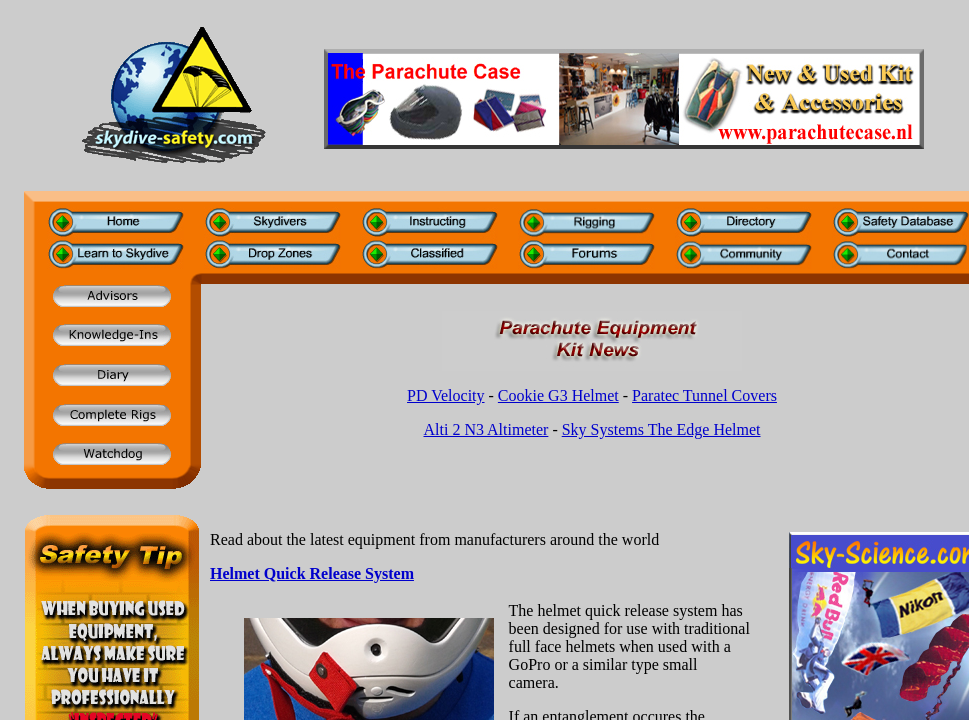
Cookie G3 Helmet (558, 395)
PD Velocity (445, 395)
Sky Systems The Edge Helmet (661, 429)
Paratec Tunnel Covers (704, 395)
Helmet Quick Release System (312, 573)
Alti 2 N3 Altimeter (486, 429)
